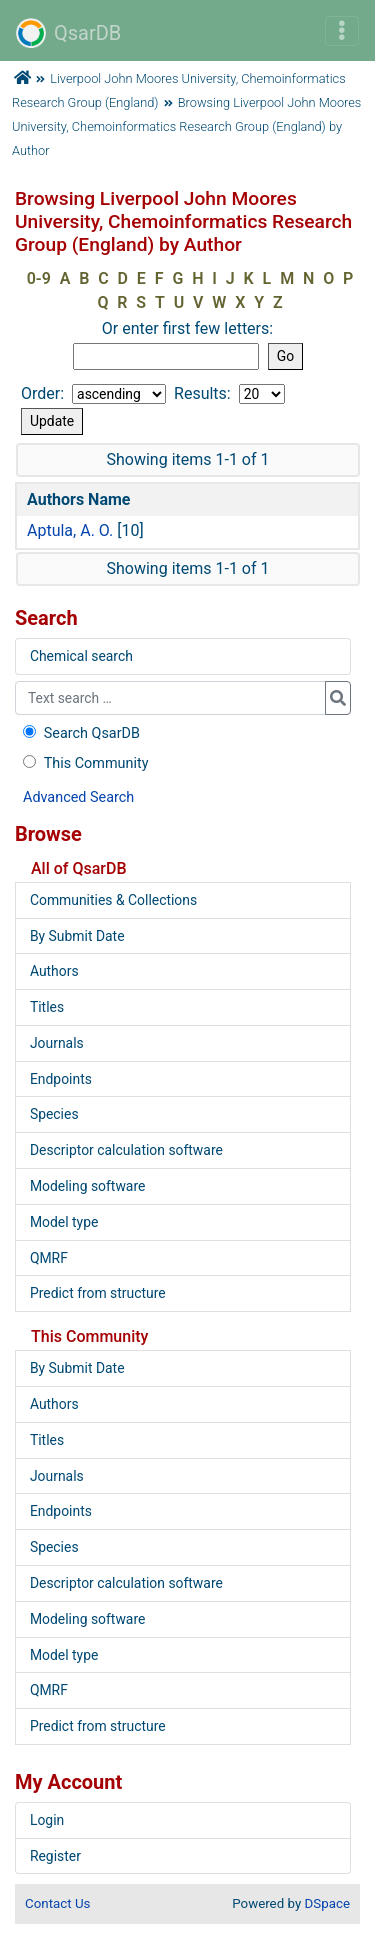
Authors (54, 971)
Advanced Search (78, 797)
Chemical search (81, 656)
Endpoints (61, 1079)
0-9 (39, 278)
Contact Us (57, 1903)
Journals (57, 1043)
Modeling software (87, 1186)
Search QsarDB (79, 733)
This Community (83, 763)
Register (55, 1856)
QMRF (49, 1258)
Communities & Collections (113, 900)
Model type (64, 1222)
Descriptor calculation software (126, 1150)
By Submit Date (77, 936)
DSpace (327, 1903)
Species (54, 1114)
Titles (47, 1007)
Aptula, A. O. (70, 530)
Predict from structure (98, 1293)
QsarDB (68, 33)
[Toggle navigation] (342, 31)
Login (47, 1820)
